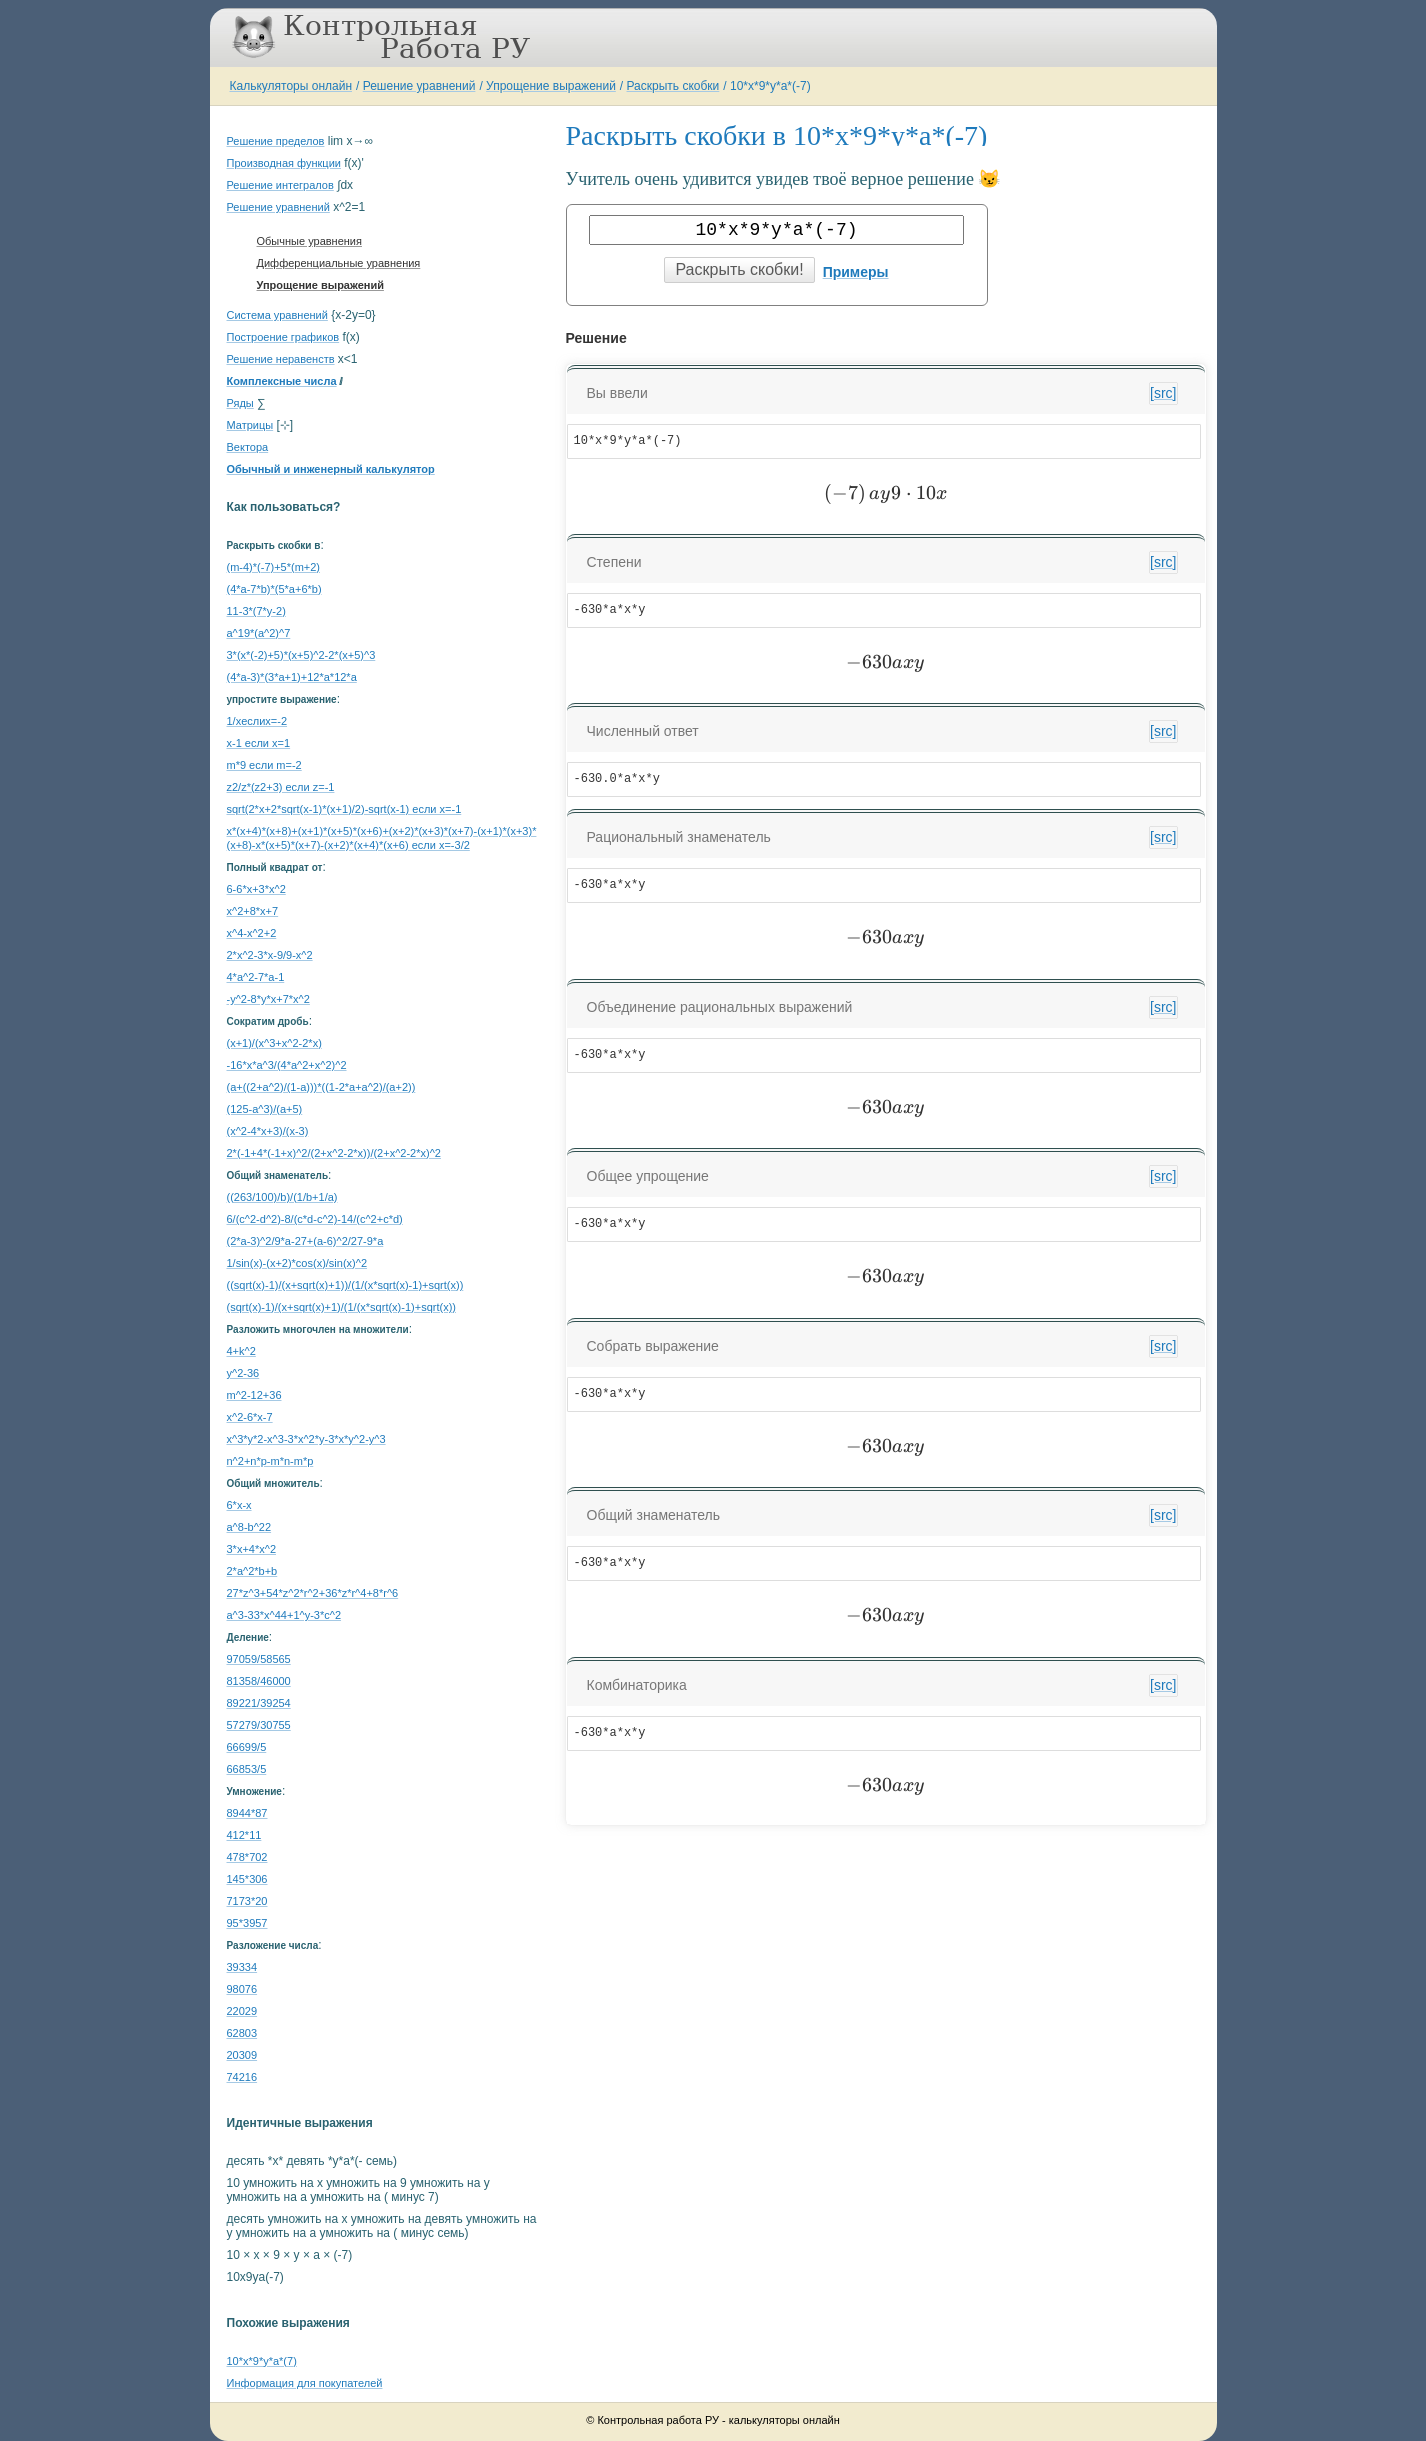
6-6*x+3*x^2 (256, 889)
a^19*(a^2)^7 (259, 633)
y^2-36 (243, 1373)
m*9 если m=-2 (264, 765)
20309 (242, 2055)
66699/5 (247, 1747)
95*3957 (247, 1923)
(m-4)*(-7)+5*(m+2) (274, 567)
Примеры (856, 272)
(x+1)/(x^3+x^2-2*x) (274, 1043)
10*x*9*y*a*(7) (262, 2361)
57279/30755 (259, 1725)
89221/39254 (259, 1703)
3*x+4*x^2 (252, 1549)
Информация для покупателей (305, 2383)
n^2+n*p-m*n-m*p (270, 1461)
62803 (242, 2033)
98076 (242, 1989)
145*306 (247, 1879)
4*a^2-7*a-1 (256, 977)
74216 (242, 2077)
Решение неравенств (281, 359)
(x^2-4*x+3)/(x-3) (268, 1131)
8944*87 (247, 1813)
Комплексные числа (282, 381)
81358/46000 (259, 1681)
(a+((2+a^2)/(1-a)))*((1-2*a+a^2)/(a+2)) (321, 1087)
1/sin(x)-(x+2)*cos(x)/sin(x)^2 (297, 1263)
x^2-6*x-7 (250, 1417)
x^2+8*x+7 (253, 911)
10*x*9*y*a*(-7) (770, 86)
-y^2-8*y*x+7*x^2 (268, 999)
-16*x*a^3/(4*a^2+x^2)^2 (287, 1065)
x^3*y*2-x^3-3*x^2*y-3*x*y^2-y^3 (306, 1439)
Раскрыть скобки (673, 86)
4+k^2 (241, 1351)
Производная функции (284, 163)
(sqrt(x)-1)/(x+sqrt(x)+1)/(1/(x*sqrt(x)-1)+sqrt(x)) (341, 1307)
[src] (1163, 393)
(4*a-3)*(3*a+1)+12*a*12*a (292, 677)
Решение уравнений (419, 86)
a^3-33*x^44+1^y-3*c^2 (284, 1615)
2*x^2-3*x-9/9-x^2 (270, 955)
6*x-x (239, 1505)
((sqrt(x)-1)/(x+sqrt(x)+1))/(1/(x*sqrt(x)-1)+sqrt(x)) (345, 1285)
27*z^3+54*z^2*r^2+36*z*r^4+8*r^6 (313, 1593)
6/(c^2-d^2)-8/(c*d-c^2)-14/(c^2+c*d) (315, 1219)
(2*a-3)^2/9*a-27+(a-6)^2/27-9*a (305, 1241)
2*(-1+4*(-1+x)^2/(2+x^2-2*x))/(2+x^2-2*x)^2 (334, 1153)
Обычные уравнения (309, 241)
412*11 (244, 1835)
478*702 (247, 1857)
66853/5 (247, 1769)
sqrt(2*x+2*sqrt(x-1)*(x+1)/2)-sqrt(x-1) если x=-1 (344, 809)
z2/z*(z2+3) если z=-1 (281, 787)
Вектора (248, 447)
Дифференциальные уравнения (339, 263)
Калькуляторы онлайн (291, 86)
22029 (242, 2011)
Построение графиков (283, 337)
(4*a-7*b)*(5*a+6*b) (274, 589)
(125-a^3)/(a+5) (265, 1109)
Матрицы (250, 425)
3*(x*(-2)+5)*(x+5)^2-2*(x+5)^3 (301, 655)
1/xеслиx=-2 (257, 721)
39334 (242, 1967)
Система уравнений (277, 315)
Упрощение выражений (551, 86)
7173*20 (247, 1901)
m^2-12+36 (254, 1395)
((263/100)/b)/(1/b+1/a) (282, 1197)
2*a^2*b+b (252, 1571)
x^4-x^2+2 (252, 933)
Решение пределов (276, 141)
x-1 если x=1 (259, 743)
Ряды (240, 403)
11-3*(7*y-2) (256, 611)
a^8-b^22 (249, 1527)
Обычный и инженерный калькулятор (331, 469)
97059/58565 (259, 1659)
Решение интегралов (280, 185)
